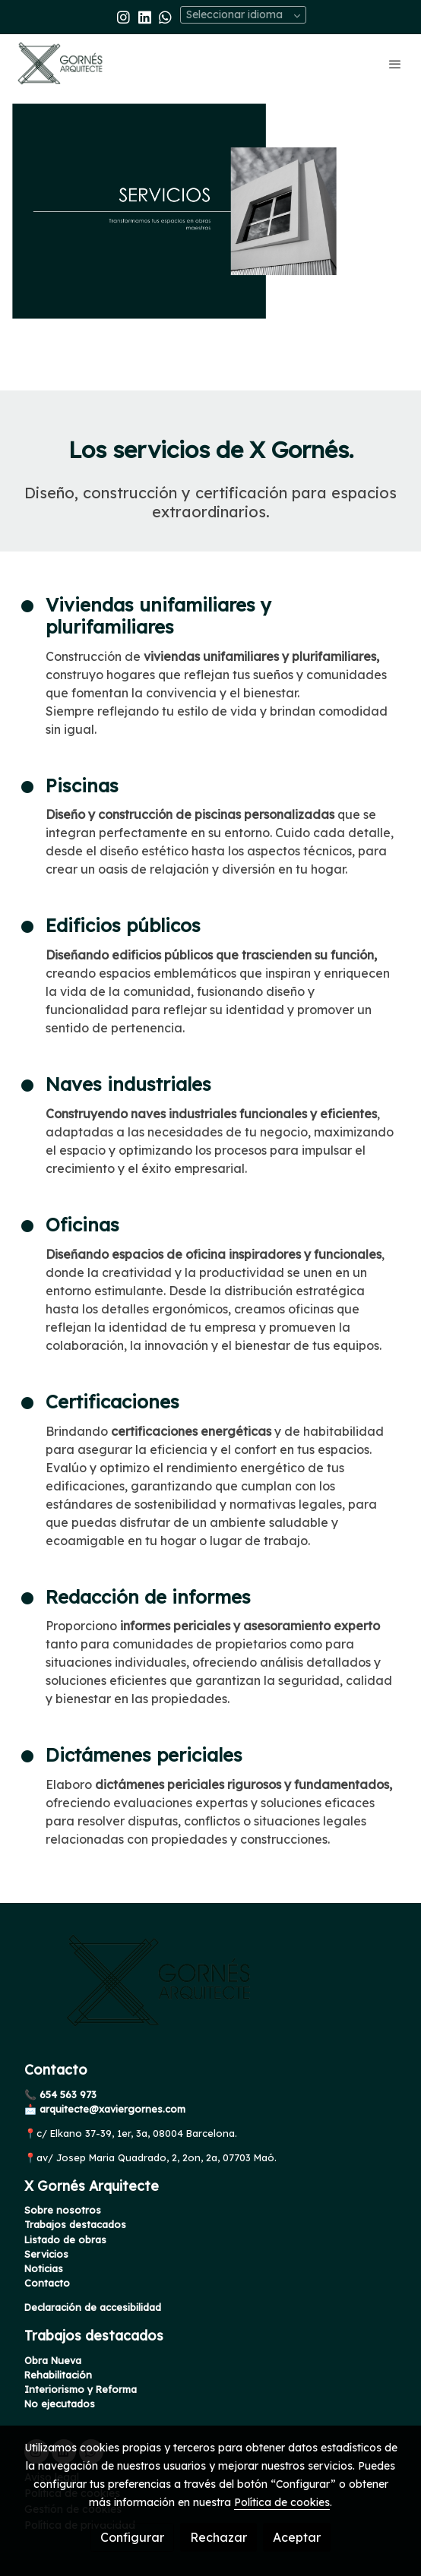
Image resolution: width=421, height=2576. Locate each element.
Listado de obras (65, 2239)
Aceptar (297, 2537)
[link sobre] (210, 1990)
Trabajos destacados (75, 2224)
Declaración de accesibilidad (92, 2307)
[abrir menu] (395, 64)
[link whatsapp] (165, 16)
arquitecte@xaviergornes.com (110, 2109)
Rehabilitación (58, 2375)
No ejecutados (59, 2403)
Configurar (132, 2537)
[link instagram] (123, 16)
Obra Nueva (52, 2360)
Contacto (47, 2283)
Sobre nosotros (62, 2210)
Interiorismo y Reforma (80, 2389)
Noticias (43, 2268)
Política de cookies (282, 2502)
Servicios (46, 2254)
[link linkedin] (144, 16)
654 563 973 (66, 2094)
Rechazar (218, 2537)
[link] (60, 63)
